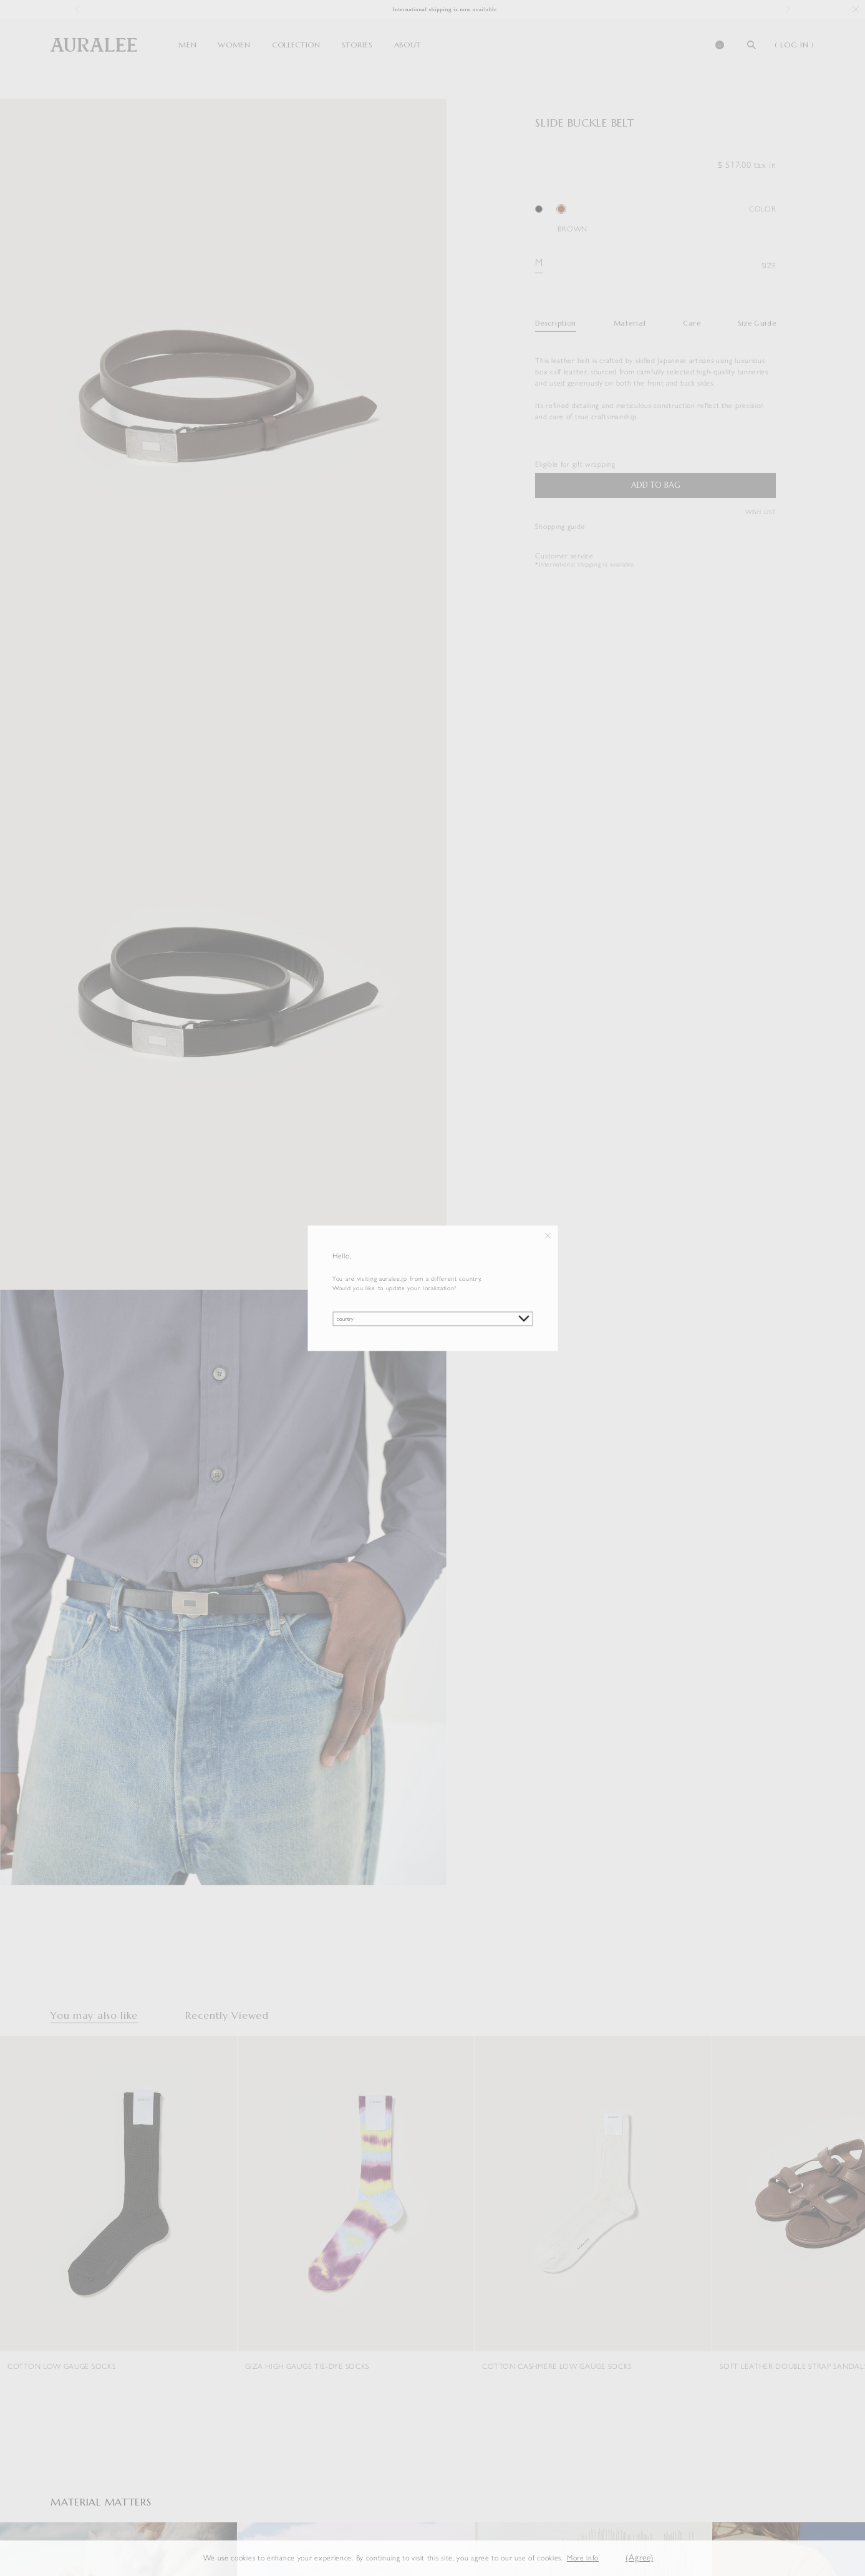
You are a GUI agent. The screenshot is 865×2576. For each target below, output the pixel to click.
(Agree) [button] (639, 2557)
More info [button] (583, 2558)
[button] (609, 2558)
